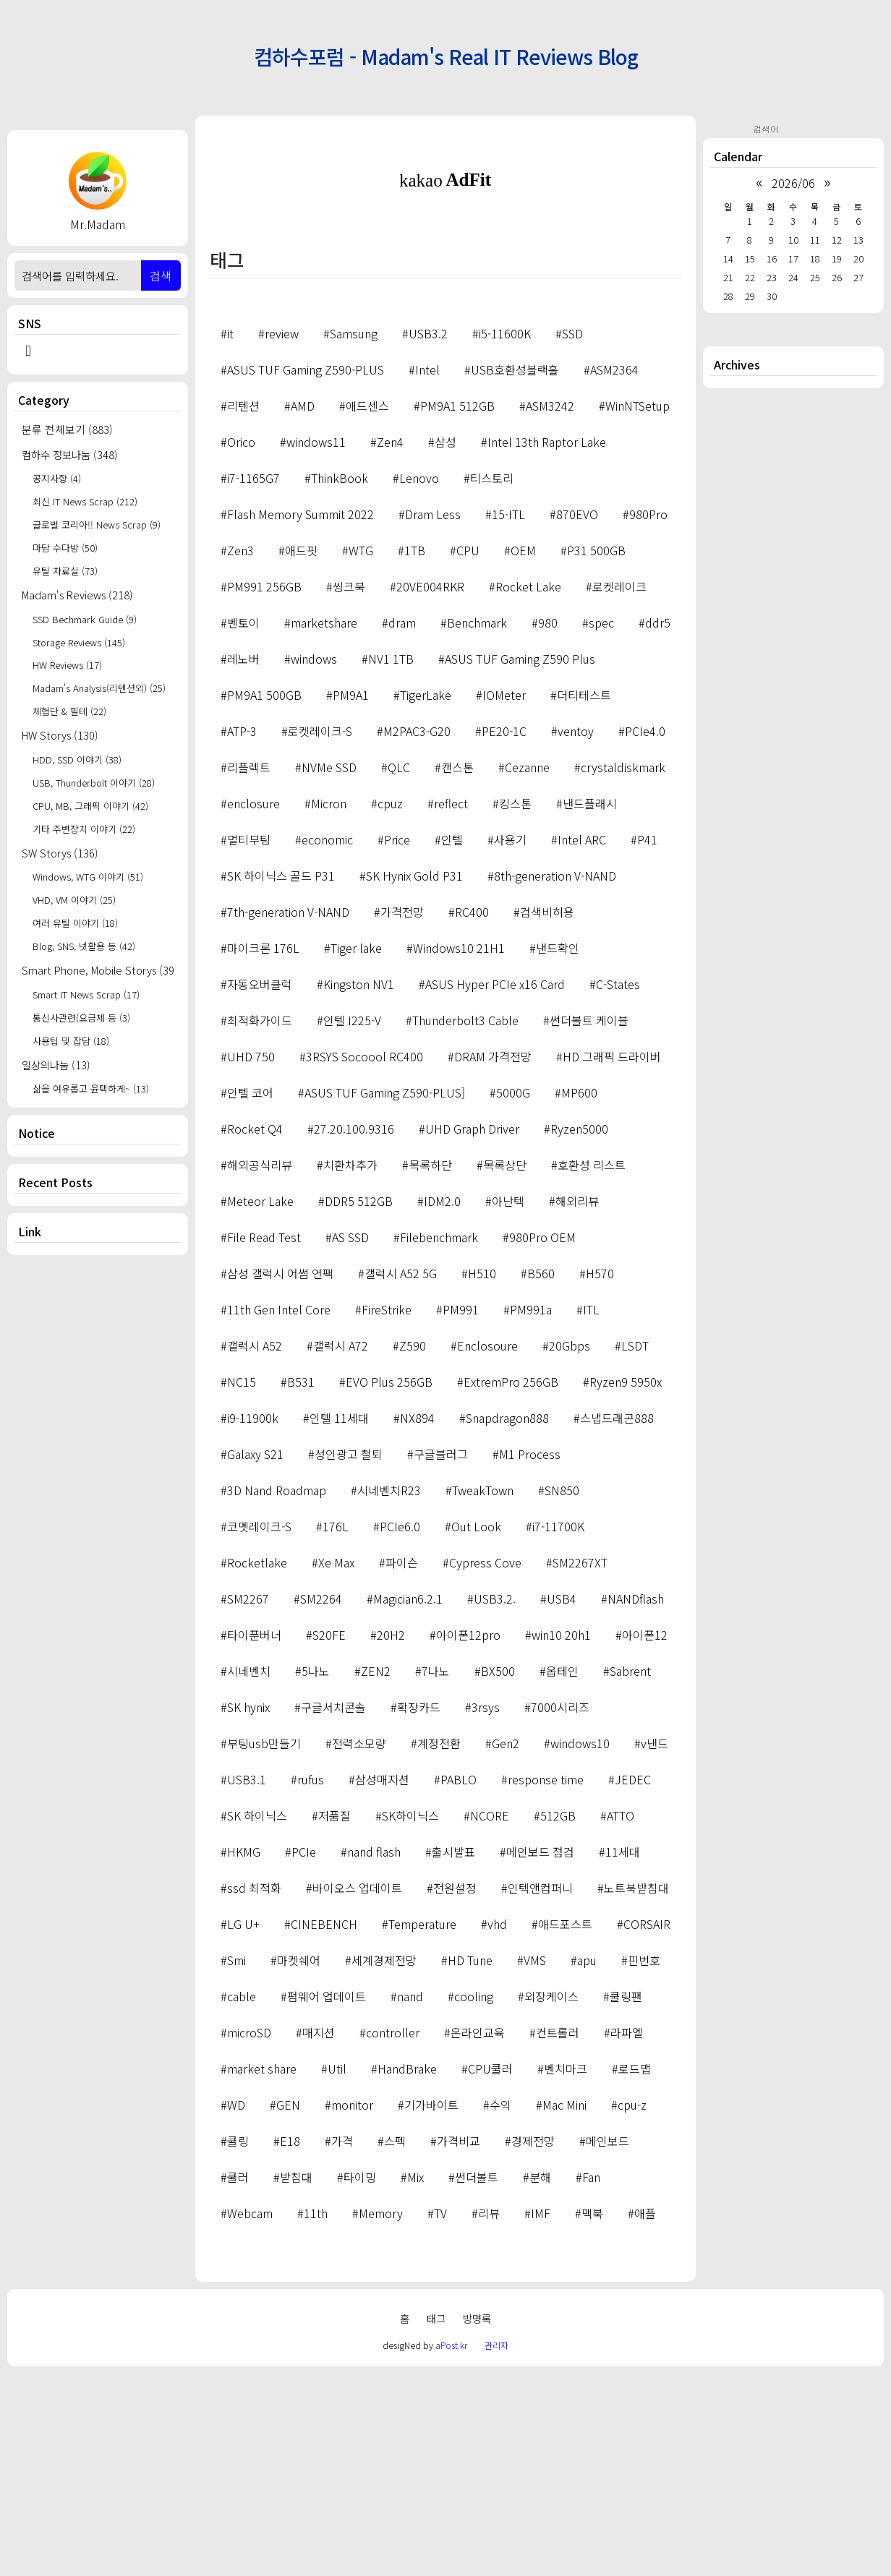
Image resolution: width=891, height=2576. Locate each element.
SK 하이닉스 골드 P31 (281, 1078)
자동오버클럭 (259, 1186)
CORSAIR (646, 2126)
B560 (541, 1475)
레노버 (243, 861)
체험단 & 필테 (69, 711)
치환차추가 (350, 1367)
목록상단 (504, 1367)
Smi (236, 2162)
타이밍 (360, 2379)
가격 (342, 2343)
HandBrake (407, 2271)
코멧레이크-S (259, 1728)
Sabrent (630, 1873)
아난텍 (508, 1403)
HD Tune (470, 2162)
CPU (467, 752)
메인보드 (607, 2343)
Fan (591, 2379)
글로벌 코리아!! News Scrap (97, 524)
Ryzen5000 (579, 1331)
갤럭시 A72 (340, 1548)
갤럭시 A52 (254, 1548)
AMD (303, 608)
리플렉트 (248, 969)
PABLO (458, 1981)
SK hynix (248, 1909)
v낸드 (654, 1945)
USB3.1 (246, 1981)
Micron (328, 1005)
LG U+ (243, 2126)
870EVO (577, 716)
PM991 (461, 1512)
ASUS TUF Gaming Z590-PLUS (305, 572)
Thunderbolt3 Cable (465, 1222)
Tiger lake (356, 1150)
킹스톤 (515, 1005)
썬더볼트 (476, 2379)
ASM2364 (614, 572)
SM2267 (248, 1801)
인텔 (452, 1042)
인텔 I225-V (352, 1222)
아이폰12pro (468, 1837)
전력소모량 (359, 1945)
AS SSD (350, 1439)
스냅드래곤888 (617, 1620)
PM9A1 (351, 897)
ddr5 (657, 825)
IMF (540, 2415)
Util (337, 2271)
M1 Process (529, 1656)
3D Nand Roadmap (276, 1692)
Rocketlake (257, 1765)
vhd (497, 2126)
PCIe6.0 (400, 1728)
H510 (482, 1475)
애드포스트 (565, 2126)
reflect (451, 1005)
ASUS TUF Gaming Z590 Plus (520, 861)
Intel (427, 572)
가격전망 (402, 1114)
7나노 (436, 1873)
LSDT (635, 1548)
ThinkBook (339, 680)
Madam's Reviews (77, 594)
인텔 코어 (250, 1295)
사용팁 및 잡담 (71, 1041)
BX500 (498, 1873)
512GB (558, 2018)
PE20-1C (504, 933)
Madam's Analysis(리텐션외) (99, 688)
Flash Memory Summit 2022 (300, 716)
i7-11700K (558, 1728)
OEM (523, 752)
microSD (249, 2235)
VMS (535, 2162)
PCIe (303, 2054)
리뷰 (489, 2415)
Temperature (422, 2126)
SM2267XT (580, 1765)
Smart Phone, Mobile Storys (98, 969)
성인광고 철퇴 (349, 1656)
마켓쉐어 (298, 2162)
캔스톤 (457, 969)
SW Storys (60, 852)
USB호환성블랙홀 (515, 572)
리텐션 (243, 608)
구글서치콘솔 (333, 1909)
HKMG (243, 2054)
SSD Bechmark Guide (85, 619)
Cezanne (527, 969)
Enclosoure (487, 1548)
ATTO (620, 2018)
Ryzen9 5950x (625, 1584)
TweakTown (482, 1692)
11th (316, 2415)
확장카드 (418, 1909)
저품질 (334, 2018)
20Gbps (569, 1548)
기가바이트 (431, 2307)
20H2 (391, 1837)
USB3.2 (428, 536)
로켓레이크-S (320, 933)
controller (392, 2235)
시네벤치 (248, 1873)
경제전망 (533, 2343)
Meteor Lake (260, 1403)
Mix (415, 2379)
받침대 (296, 2379)
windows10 (580, 1945)
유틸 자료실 (65, 571)
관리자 (496, 2547)
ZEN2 (376, 1873)
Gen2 (505, 1945)
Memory (381, 2415)
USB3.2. (495, 1801)
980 (548, 825)
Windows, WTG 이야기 (88, 876)
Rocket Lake (528, 789)
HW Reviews (67, 665)
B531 (301, 1584)
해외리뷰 (577, 1403)
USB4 (561, 1801)
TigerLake (425, 897)
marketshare (324, 825)
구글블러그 (441, 1656)
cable (241, 2198)
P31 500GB (596, 752)
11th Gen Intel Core (279, 1512)
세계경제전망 (384, 2162)
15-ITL (508, 716)
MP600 (579, 1295)
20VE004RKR (430, 789)
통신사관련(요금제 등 (81, 1017)
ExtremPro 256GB (511, 1584)
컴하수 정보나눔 (70, 454)
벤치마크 (565, 2271)
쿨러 (238, 2379)
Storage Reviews (79, 642)
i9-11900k (252, 1620)
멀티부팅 (248, 1042)
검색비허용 (547, 1114)
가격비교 (458, 2343)
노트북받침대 (636, 2090)
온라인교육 (478, 2235)
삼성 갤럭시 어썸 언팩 (280, 1475)
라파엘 (626, 2235)
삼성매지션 (382, 1981)
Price (397, 1042)
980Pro (648, 716)
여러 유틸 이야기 (75, 923)
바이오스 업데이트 (357, 2090)
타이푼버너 (254, 1837)
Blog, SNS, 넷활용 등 (84, 946)
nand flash (374, 2054)
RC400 (472, 1114)
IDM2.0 (442, 1403)
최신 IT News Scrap (85, 501)
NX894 (417, 1620)
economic (327, 1042)
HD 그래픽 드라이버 (612, 1258)
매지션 (318, 2235)
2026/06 (793, 183)
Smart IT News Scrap (86, 994)
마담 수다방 (65, 548)
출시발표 (453, 2054)
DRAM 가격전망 (493, 1258)
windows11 (316, 644)
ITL (591, 1512)
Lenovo (419, 680)
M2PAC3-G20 (417, 933)
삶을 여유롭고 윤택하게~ (91, 1088)
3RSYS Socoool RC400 (364, 1258)
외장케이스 (551, 2198)
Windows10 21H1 (459, 1150)
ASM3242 (550, 608)
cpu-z (632, 2307)
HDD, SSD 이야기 (77, 759)
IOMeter (504, 897)
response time (546, 1981)
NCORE (489, 2018)
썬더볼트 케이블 (589, 1222)
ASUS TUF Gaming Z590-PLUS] (384, 1295)
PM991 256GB (264, 789)
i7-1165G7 (253, 680)
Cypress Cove (485, 1765)
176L (336, 1728)
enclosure (253, 1005)
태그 (436, 2520)
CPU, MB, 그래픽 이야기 (90, 806)
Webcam (250, 2415)
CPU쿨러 (490, 2271)
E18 (290, 2343)
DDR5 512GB (359, 1403)
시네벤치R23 (389, 1692)
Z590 (412, 1548)
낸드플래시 (590, 1005)
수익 (500, 2307)
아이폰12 (645, 1837)
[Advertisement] (445, 327)
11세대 (622, 2054)
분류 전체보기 (67, 429)
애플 (645, 2415)
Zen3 (240, 752)
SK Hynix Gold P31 (414, 1078)
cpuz (390, 1005)
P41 (647, 1042)
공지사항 (57, 478)
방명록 (477, 2520)
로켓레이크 (619, 789)
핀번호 (644, 2162)
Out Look (476, 1728)
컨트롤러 (557, 2235)
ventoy (576, 933)
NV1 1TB (391, 861)
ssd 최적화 (254, 2090)
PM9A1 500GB (264, 897)
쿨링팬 (626, 2198)
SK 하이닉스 (257, 2018)
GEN (288, 2307)
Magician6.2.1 (408, 1801)
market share (262, 2271)
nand (410, 2198)
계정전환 (439, 1945)
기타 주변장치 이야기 (84, 829)
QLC (399, 969)
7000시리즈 (560, 1909)
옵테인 (562, 1873)
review (282, 536)
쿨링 (238, 2343)
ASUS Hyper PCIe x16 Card (495, 1186)
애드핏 (301, 752)
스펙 (395, 2343)
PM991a (531, 1512)
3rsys (486, 1909)
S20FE (329, 1837)
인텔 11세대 (339, 1620)
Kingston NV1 (358, 1186)
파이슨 (401, 1765)
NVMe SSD (329, 969)
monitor (352, 2307)
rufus (310, 1981)
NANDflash (636, 1801)
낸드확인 (557, 1150)
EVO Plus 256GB (389, 1584)
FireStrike (387, 1512)
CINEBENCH (324, 2126)
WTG (361, 752)
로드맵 (634, 2271)
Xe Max (336, 1765)
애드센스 (367, 608)
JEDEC (633, 1981)
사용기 (510, 1042)
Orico (241, 644)
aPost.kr (451, 2547)
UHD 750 (251, 1258)
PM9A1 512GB (457, 608)
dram (402, 825)
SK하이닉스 (410, 2018)
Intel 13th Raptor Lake (546, 644)
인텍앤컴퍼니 (540, 2090)
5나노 (316, 1873)
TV (440, 2415)
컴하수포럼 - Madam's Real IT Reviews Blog (446, 55)
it (230, 536)
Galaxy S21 (255, 1656)
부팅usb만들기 (264, 1945)
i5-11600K (505, 536)
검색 (160, 275)
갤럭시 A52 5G (400, 1475)
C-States (618, 1186)
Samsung (354, 536)
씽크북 (349, 789)
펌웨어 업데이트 (326, 2198)
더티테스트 (584, 897)
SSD (572, 536)
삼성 (445, 644)
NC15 (241, 1584)
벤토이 (243, 825)
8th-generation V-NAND (555, 1078)
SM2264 (321, 1801)
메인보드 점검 (540, 2054)
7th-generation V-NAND (288, 1114)
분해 (540, 2379)
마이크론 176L (263, 1150)
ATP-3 (242, 933)
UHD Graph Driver (472, 1331)
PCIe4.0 (645, 933)
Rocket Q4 (255, 1331)
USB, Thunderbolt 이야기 (94, 783)
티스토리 (491, 680)
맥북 (592, 2415)
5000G (513, 1295)
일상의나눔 (56, 1064)
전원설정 (455, 2090)
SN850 (562, 1692)
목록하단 (430, 1367)
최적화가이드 (259, 1222)
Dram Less (433, 716)
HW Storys (60, 735)
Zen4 (390, 644)
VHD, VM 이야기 (74, 900)
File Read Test (264, 1439)
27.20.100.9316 (354, 1331)
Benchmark (477, 825)
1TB (414, 752)
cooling (473, 2198)
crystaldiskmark (623, 969)
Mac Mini (564, 2307)
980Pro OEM (542, 1439)
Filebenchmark (439, 1439)
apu (587, 2162)
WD (236, 2307)
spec (601, 825)
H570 (600, 1475)
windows (314, 861)
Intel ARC (582, 1042)
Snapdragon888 (507, 1620)
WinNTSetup (637, 608)
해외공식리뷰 (259, 1367)
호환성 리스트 (592, 1367)
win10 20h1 (561, 1837)
